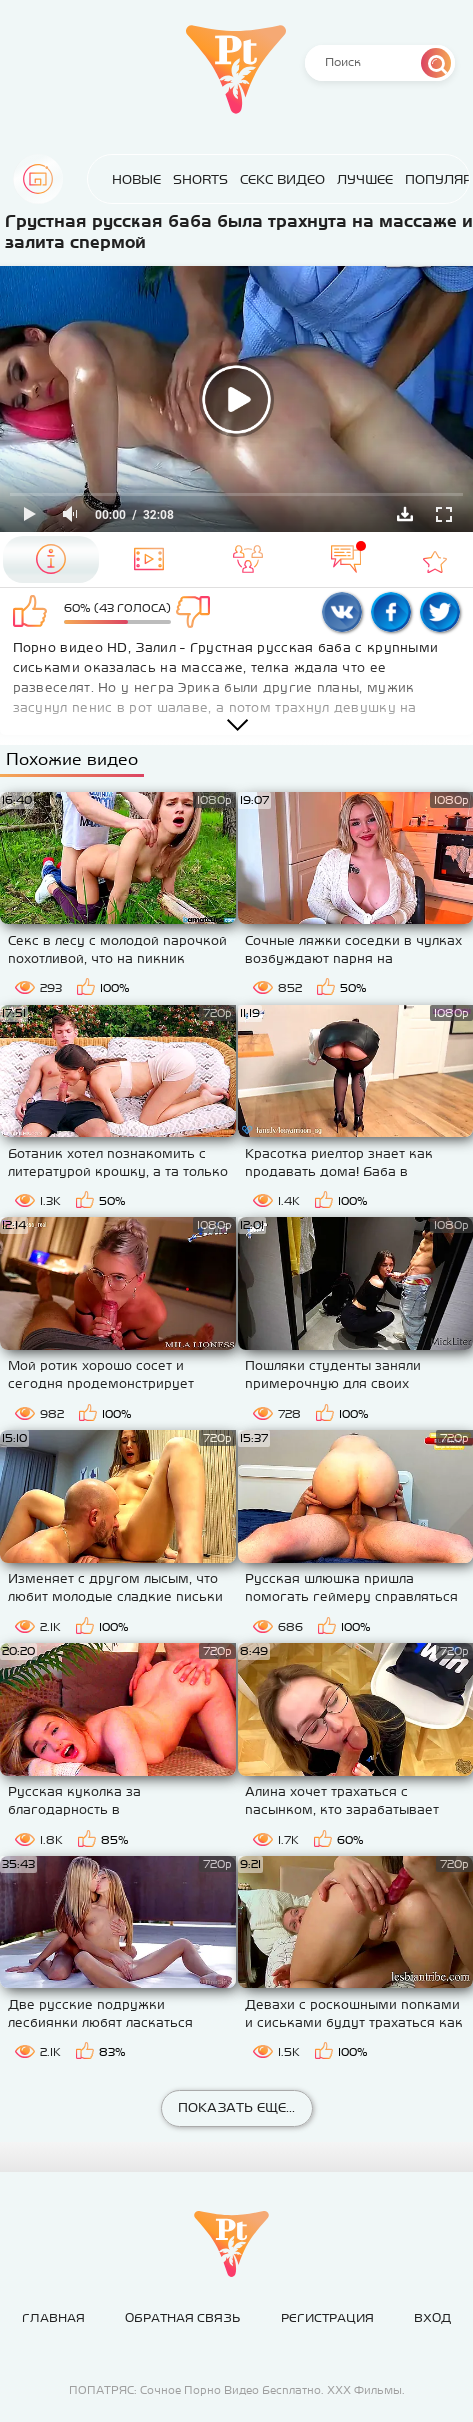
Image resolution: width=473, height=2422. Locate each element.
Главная (38, 179)
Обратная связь (182, 2318)
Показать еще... (236, 2107)
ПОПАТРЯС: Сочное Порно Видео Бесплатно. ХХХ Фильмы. (237, 2390)
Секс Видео (262, 179)
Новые (116, 179)
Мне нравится (33, 613)
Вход (432, 2318)
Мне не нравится (201, 613)
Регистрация (327, 2318)
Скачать (405, 514)
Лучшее (345, 179)
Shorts (180, 179)
